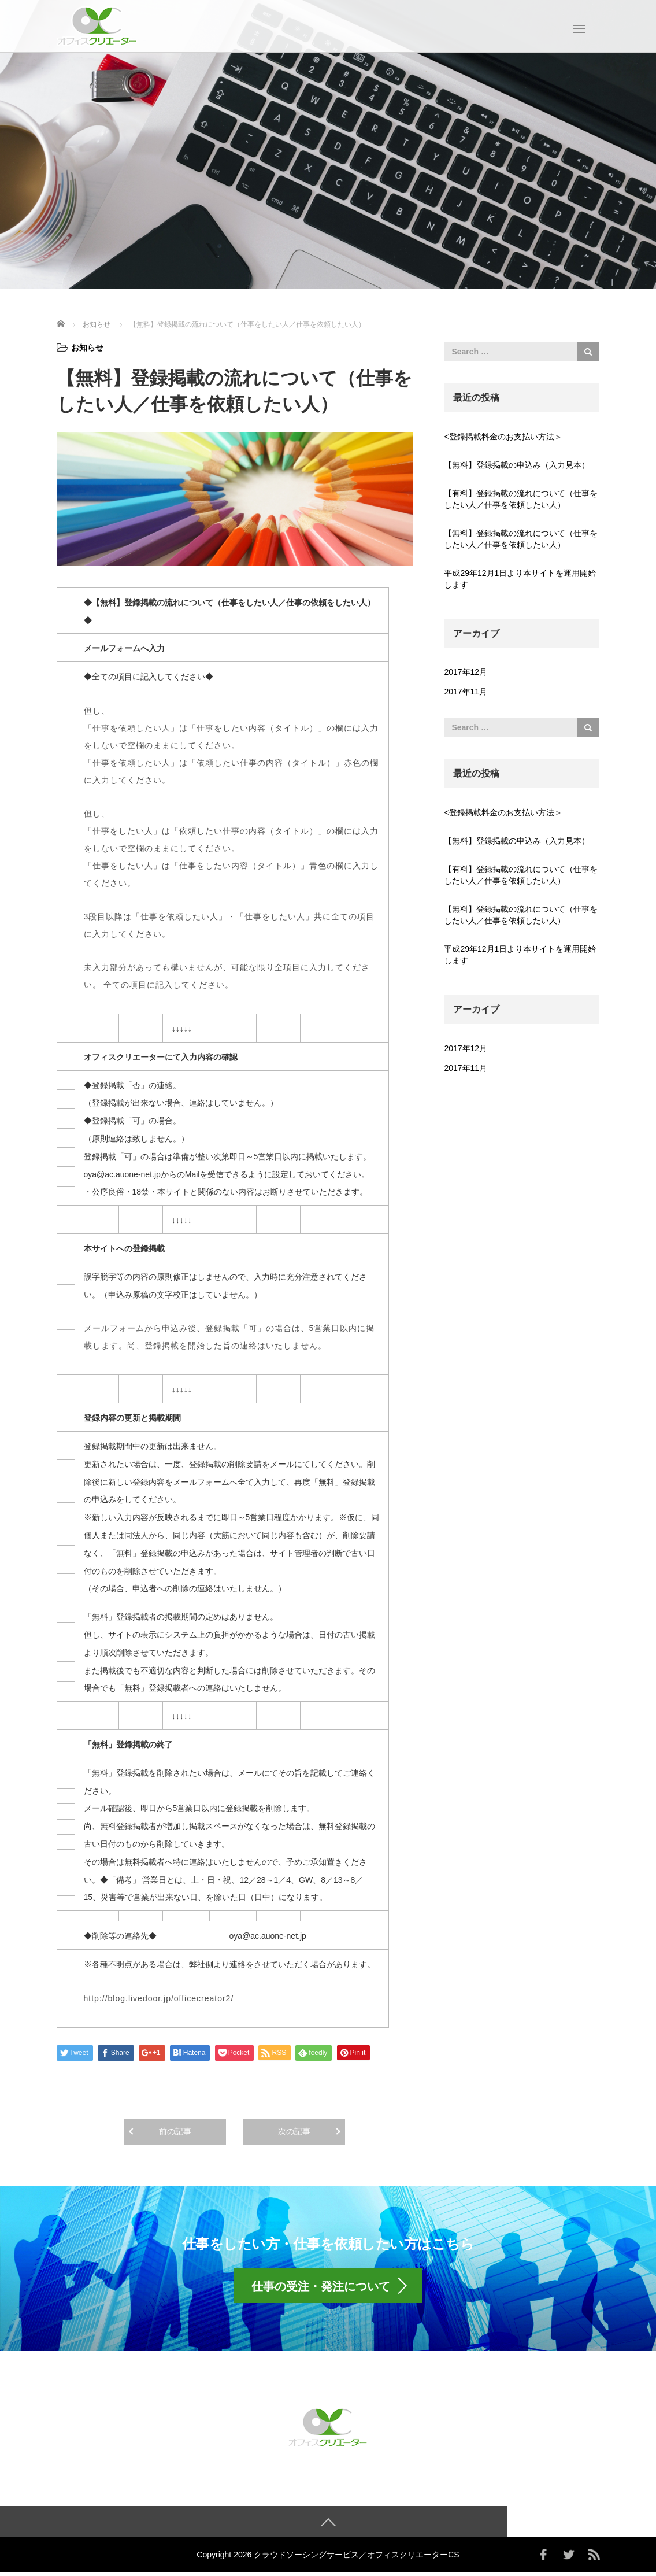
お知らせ (87, 347)
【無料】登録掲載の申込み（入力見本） (517, 465)
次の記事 (294, 2130)
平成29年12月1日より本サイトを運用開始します (520, 578)
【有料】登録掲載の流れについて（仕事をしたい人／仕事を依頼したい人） (521, 499)
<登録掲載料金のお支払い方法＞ (503, 436)
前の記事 (175, 2130)
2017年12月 (465, 672)
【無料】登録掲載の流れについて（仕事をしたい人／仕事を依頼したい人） (521, 538)
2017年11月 (465, 691)
